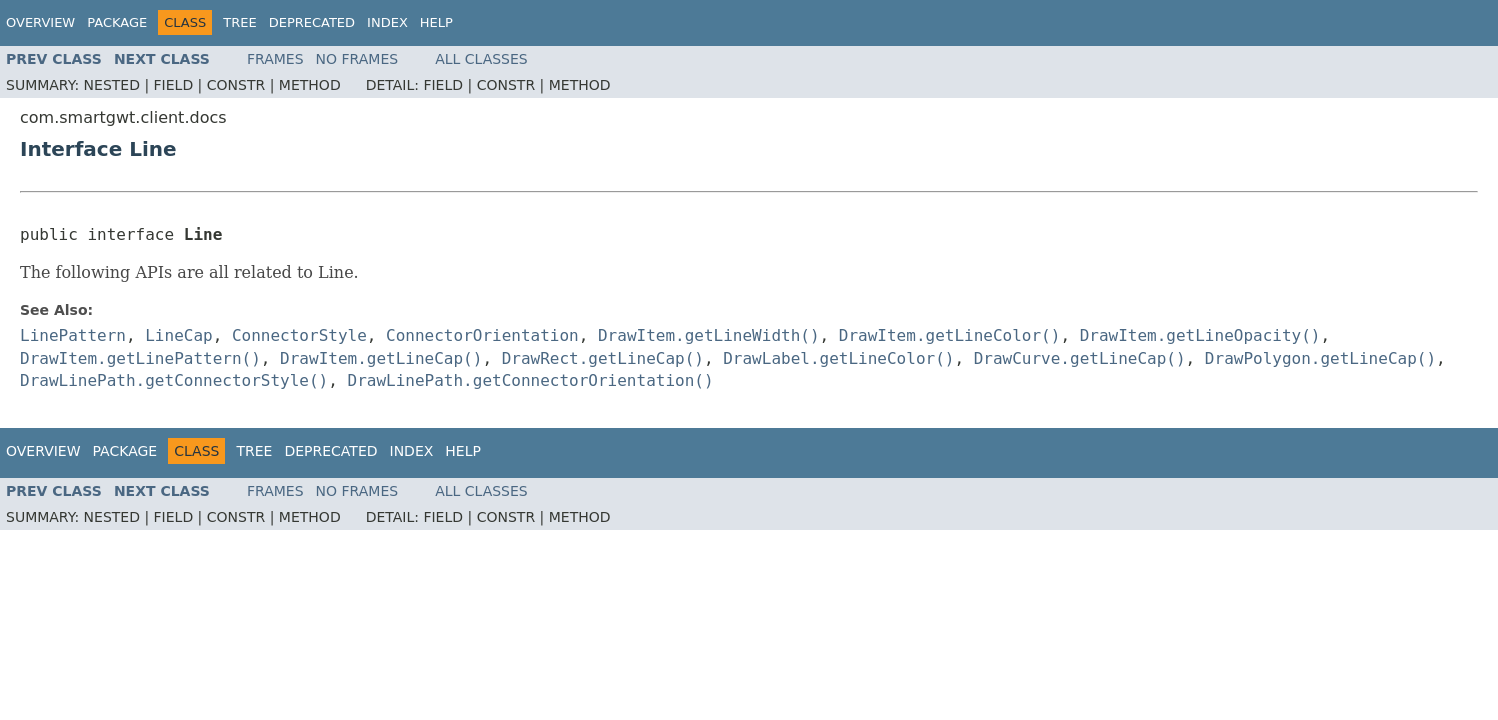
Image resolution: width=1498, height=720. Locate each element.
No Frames (357, 59)
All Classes (481, 59)
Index (387, 22)
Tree (239, 22)
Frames (275, 59)
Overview (40, 22)
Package (117, 22)
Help (436, 22)
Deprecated (312, 22)
